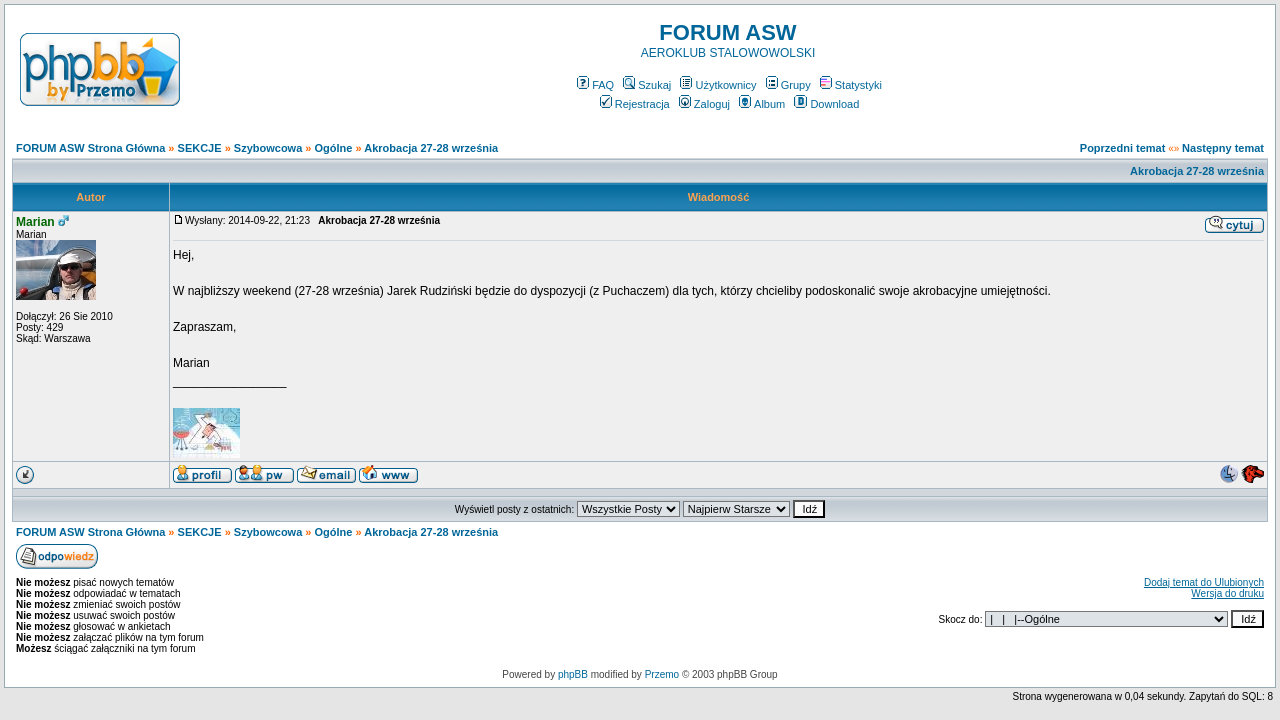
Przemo (662, 674)
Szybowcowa (268, 148)
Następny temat (1223, 148)
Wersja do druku (1227, 593)
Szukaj (647, 85)
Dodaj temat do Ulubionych (1204, 582)
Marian (35, 222)
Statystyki (851, 85)
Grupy (788, 85)
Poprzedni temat (1123, 148)
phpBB (573, 674)
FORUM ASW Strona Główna (90, 148)
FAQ (595, 85)
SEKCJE (200, 148)
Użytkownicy (718, 85)
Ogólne (334, 148)
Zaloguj (704, 104)
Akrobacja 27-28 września (431, 148)
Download (826, 104)
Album (762, 104)
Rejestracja (635, 104)
